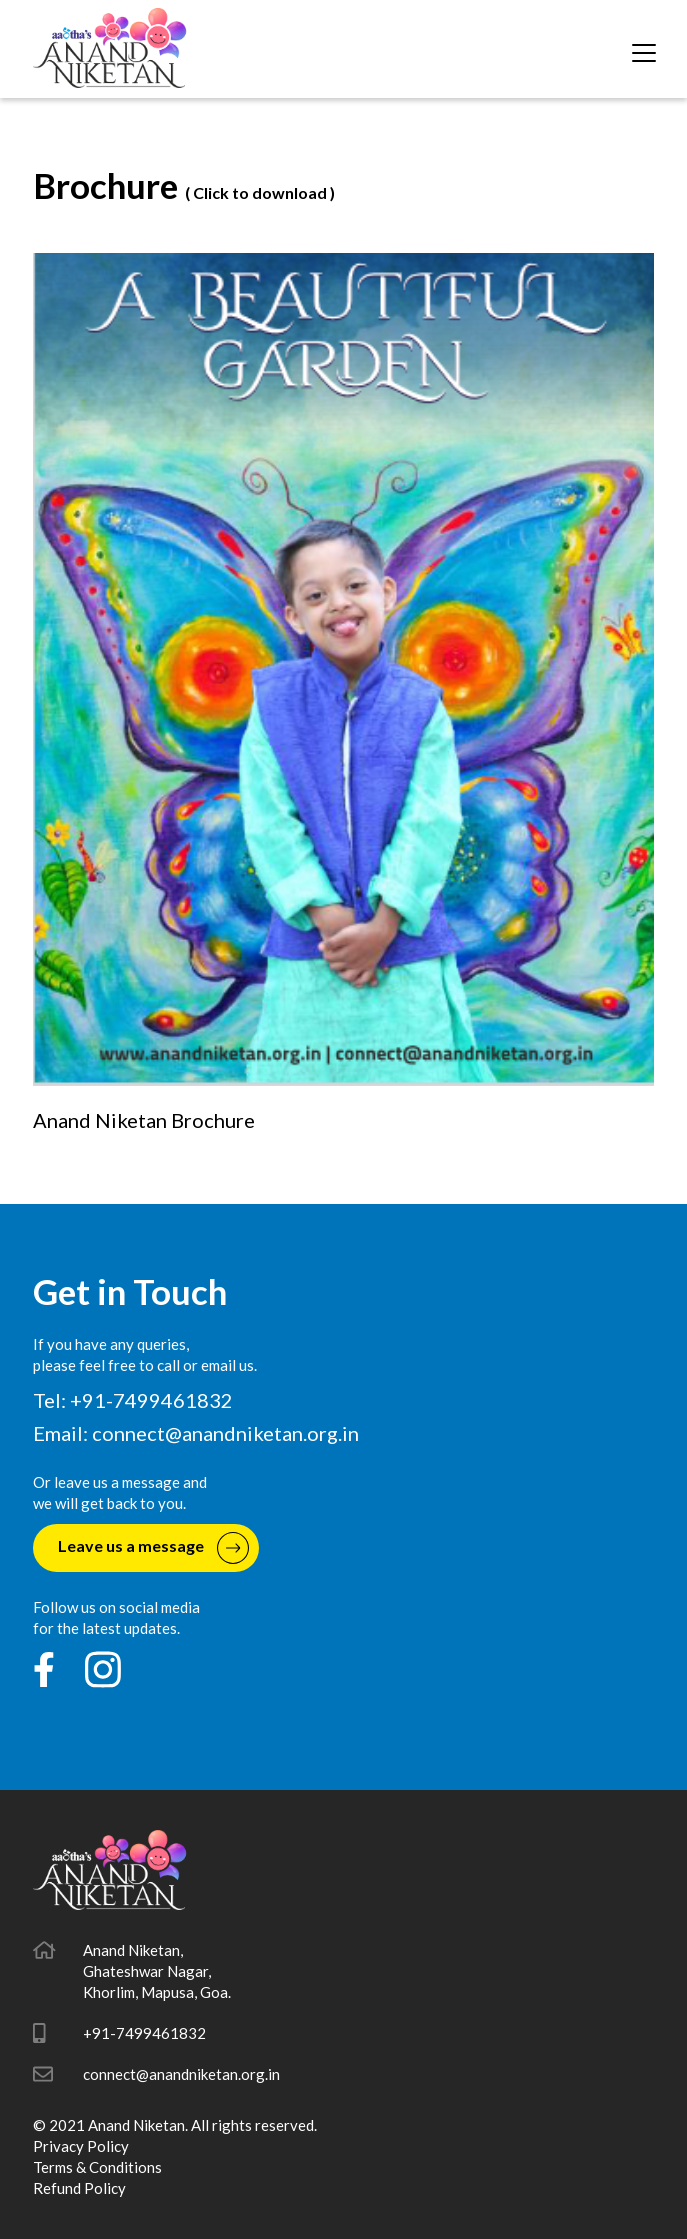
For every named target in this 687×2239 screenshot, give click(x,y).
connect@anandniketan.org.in (225, 1433)
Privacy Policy (81, 2146)
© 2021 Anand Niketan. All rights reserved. (175, 2125)
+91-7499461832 (144, 2033)
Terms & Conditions (97, 2167)
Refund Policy (79, 2188)
